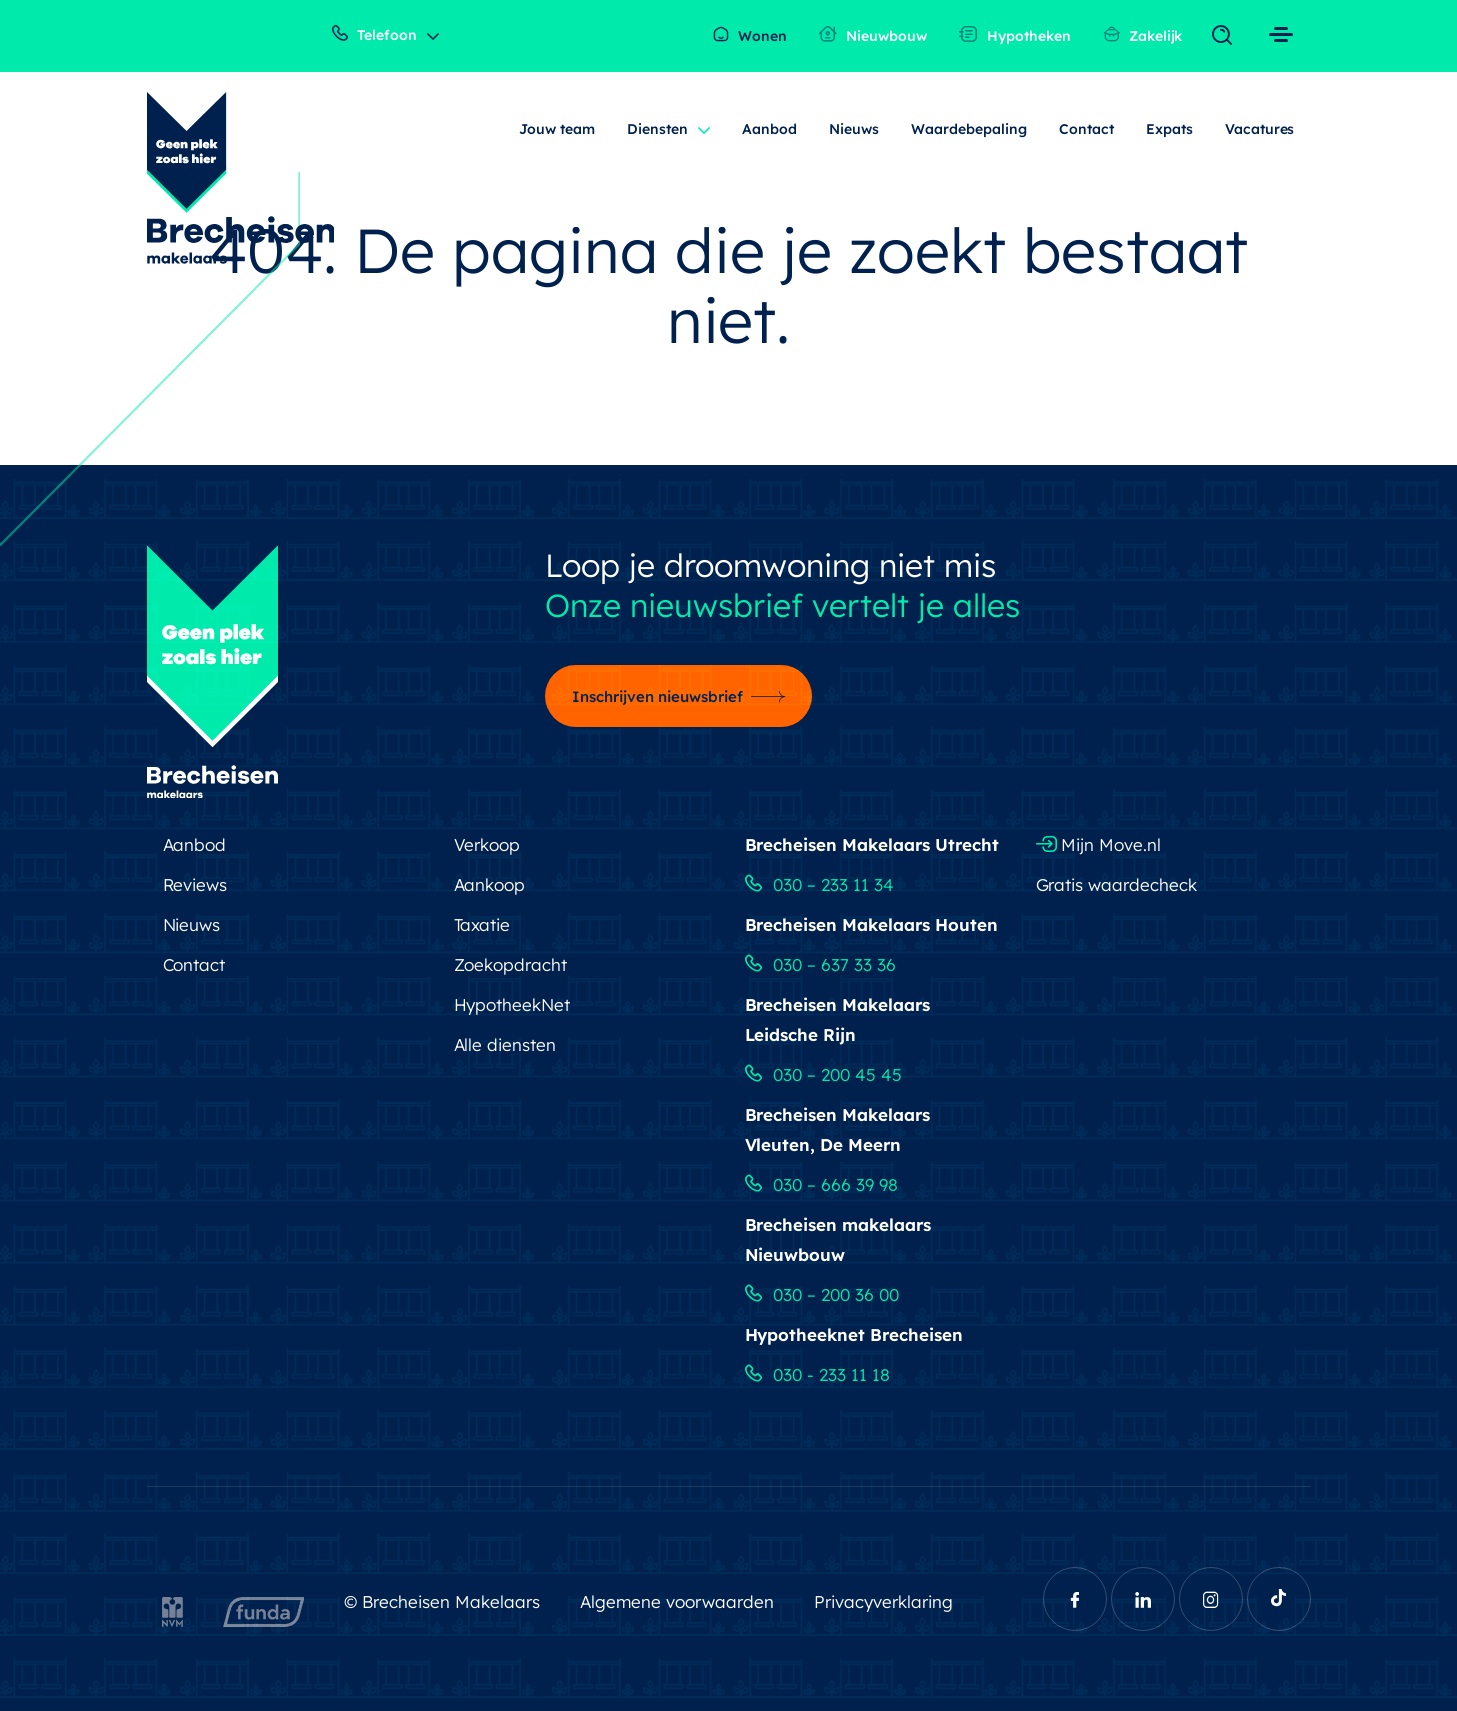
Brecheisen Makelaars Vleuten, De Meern (838, 1129)
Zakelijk (1143, 35)
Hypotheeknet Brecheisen (854, 1334)
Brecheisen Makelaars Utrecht (872, 844)
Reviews (195, 884)
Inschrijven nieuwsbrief (657, 696)
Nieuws (854, 129)
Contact (1086, 129)
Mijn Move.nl (1099, 844)
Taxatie (482, 924)
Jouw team (557, 129)
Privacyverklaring (883, 1601)
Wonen (750, 35)
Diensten (657, 129)
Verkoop (487, 844)
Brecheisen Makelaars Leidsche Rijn (838, 1019)
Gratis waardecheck (1117, 884)
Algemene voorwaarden (677, 1601)
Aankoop (490, 884)
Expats (1169, 129)
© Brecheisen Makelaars (442, 1601)
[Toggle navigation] (1226, 36)
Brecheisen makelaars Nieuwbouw (838, 1239)
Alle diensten (505, 1044)
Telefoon (374, 34)
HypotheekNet (512, 1004)
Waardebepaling (969, 129)
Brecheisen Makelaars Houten (872, 924)
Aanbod (769, 129)
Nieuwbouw (873, 35)
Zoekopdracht (511, 964)
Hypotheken (1015, 35)
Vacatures (1260, 129)
